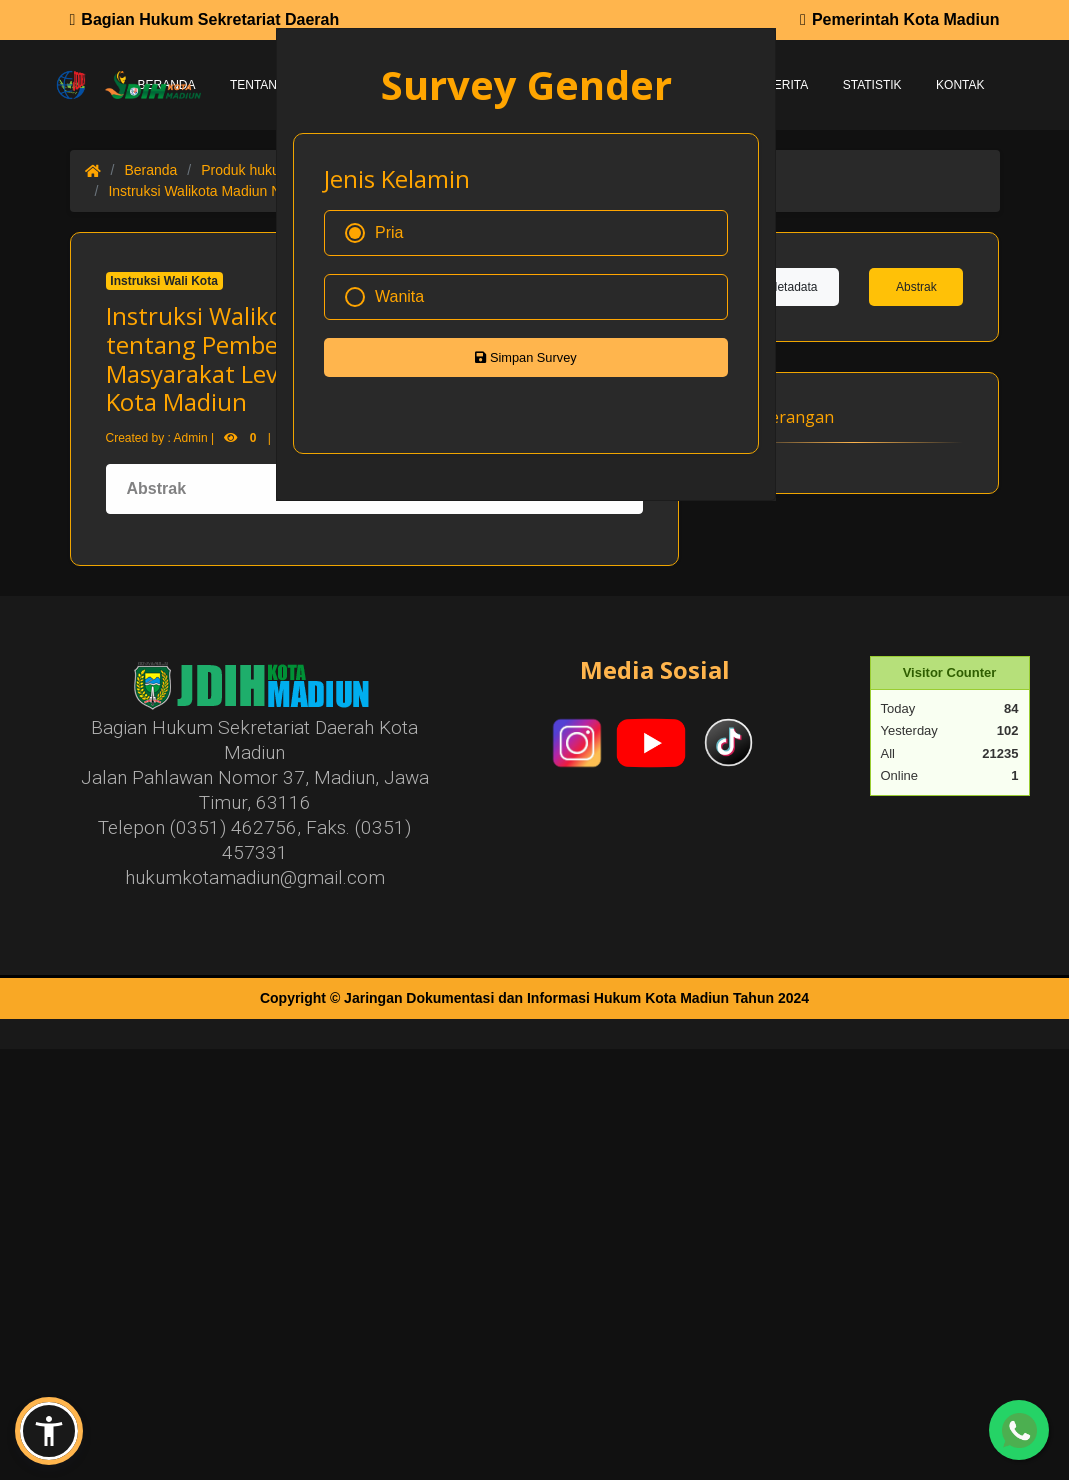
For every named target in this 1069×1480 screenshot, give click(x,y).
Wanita (384, 297)
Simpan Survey (525, 357)
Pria (374, 233)
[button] (49, 1431)
